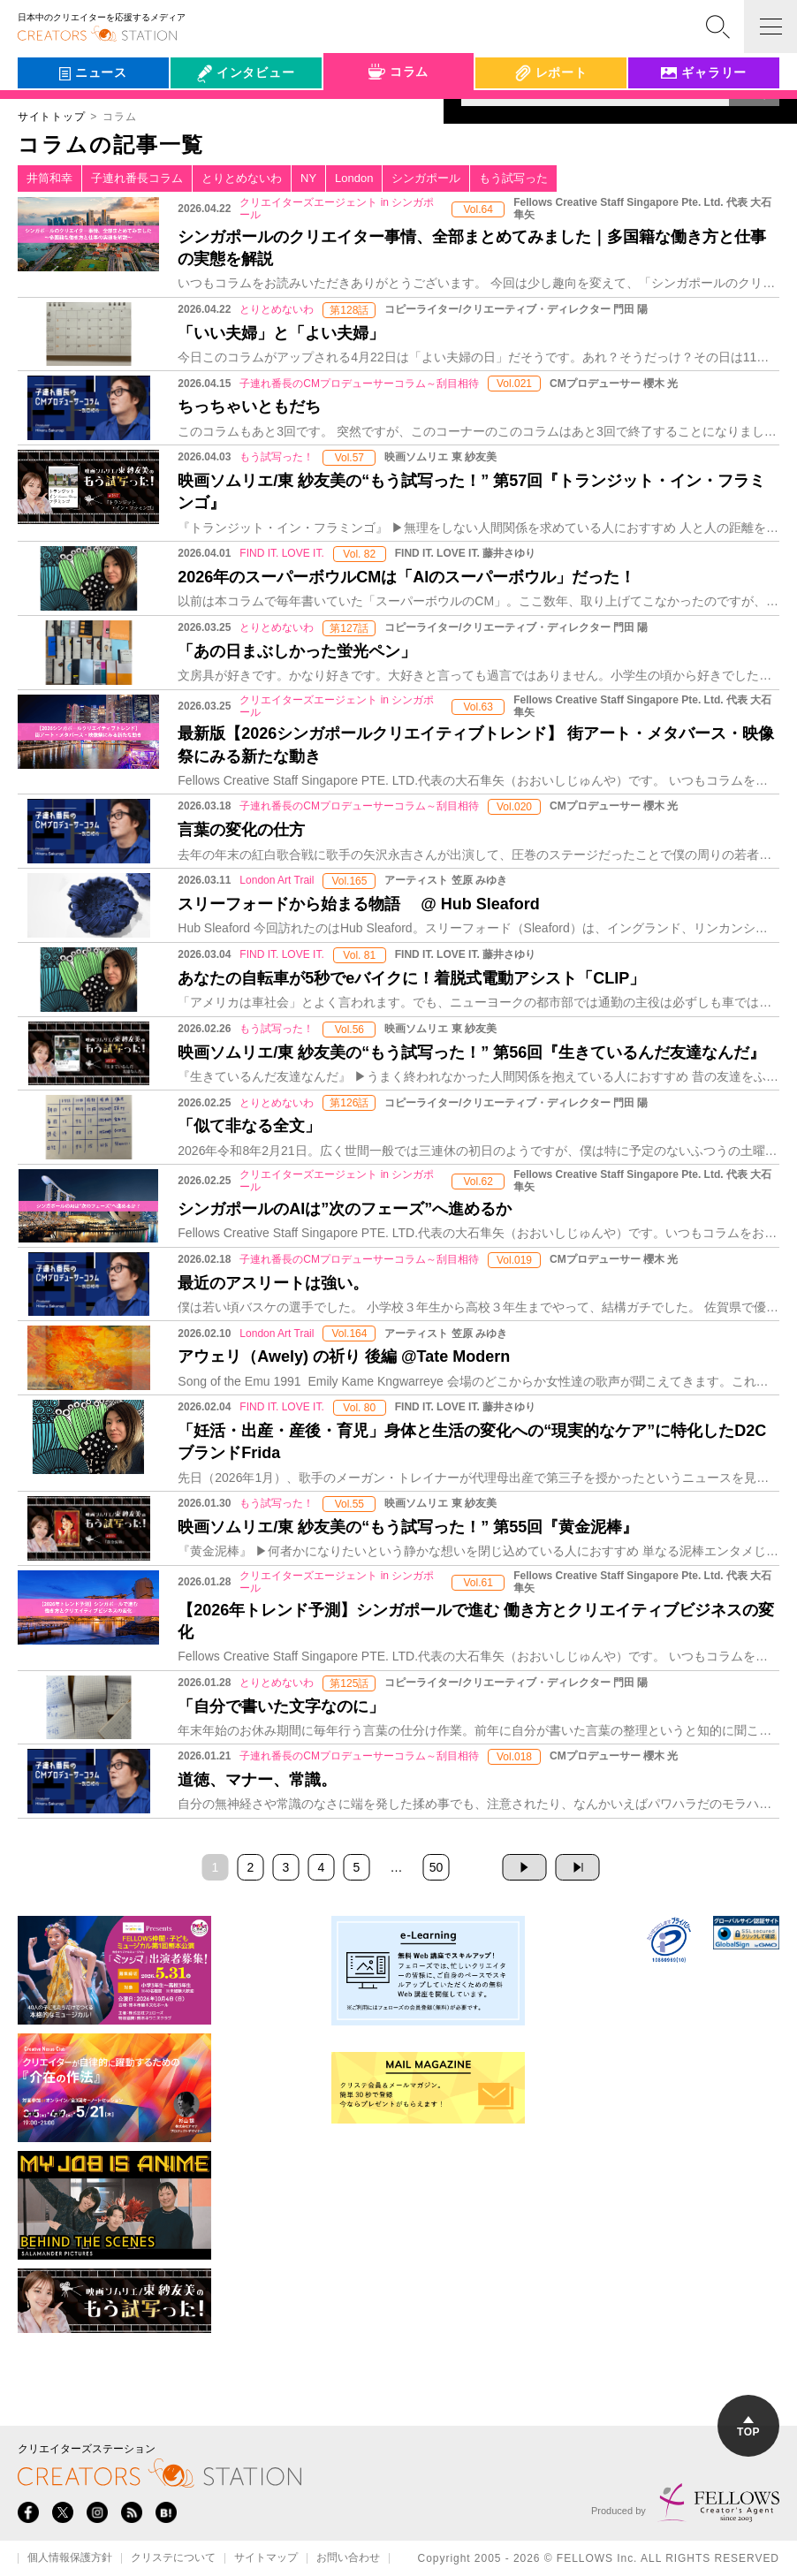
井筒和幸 (49, 178)
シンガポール (425, 178)
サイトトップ (51, 116)
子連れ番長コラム (137, 178)
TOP (748, 2427)
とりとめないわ (241, 178)
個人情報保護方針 (69, 2558)
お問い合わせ (348, 2558)
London (354, 178)
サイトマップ (266, 2558)
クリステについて (173, 2558)
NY (308, 178)
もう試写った (513, 178)
